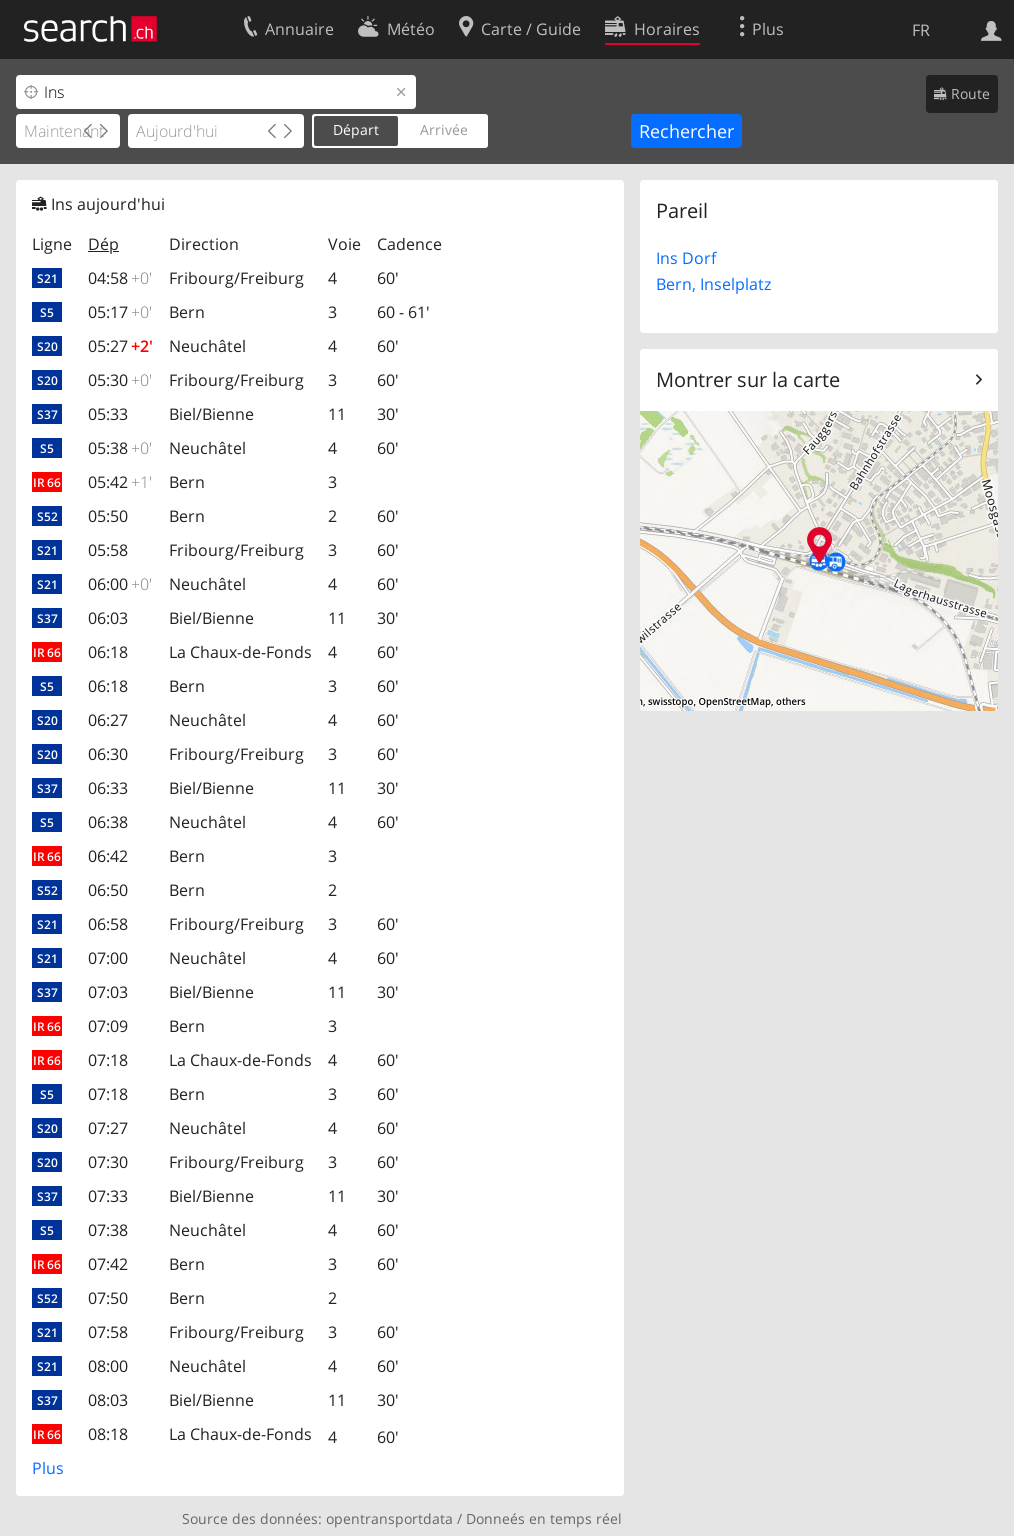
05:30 (120, 380)
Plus (48, 1468)
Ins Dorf (686, 258)
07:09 (108, 1026)
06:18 (108, 652)
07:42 (108, 1264)
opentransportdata (389, 1518)
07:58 (108, 1332)
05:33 (108, 414)
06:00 (120, 584)
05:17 (120, 312)
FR (921, 30)
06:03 (108, 618)
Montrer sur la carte (748, 379)
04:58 (120, 278)
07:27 (108, 1128)
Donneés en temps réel (544, 1518)
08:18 (108, 1434)
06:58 (108, 924)
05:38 (120, 448)
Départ (356, 129)
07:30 (108, 1162)
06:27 (108, 720)
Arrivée (444, 129)
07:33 (108, 1196)
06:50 (108, 890)
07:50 (108, 1298)
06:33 (108, 788)
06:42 (108, 856)
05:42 (120, 482)
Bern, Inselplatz (713, 284)
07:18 (108, 1060)
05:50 (108, 516)
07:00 (108, 958)
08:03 (108, 1400)
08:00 (108, 1366)
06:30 (108, 754)
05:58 (108, 550)
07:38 (108, 1230)
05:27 (120, 346)
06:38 (108, 822)
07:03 (108, 992)
